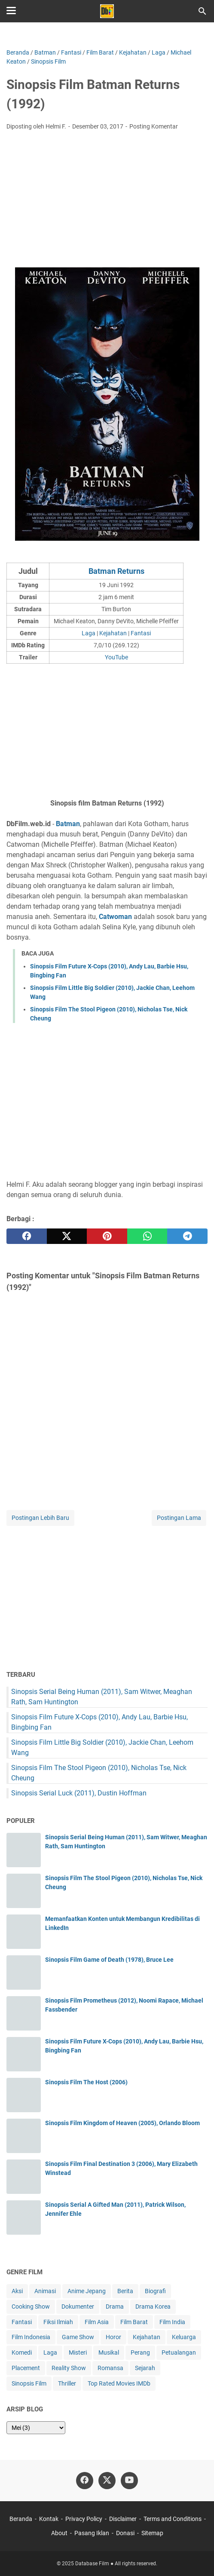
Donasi (125, 2533)
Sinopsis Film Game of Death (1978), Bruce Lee (109, 1959)
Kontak (48, 2518)
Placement (26, 2368)
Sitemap (152, 2533)
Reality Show (69, 2368)
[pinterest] (107, 1236)
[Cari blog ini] (202, 11)
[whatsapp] (147, 1236)
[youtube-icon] (129, 2480)
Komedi (22, 2352)
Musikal (108, 2352)
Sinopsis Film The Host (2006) (86, 2082)
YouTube (116, 657)
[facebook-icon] (84, 2480)
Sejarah (145, 2368)
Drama (115, 2306)
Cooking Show (31, 2306)
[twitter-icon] (107, 2480)
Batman (68, 824)
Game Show (78, 2337)
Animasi (45, 2291)
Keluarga (184, 2337)
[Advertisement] (107, 201)
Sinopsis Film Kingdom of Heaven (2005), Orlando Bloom (122, 2123)
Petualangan (179, 2352)
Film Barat (134, 2322)
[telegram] (187, 1236)
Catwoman (115, 917)
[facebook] (26, 1236)
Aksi (17, 2291)
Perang (140, 2352)
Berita (125, 2291)
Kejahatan (113, 633)
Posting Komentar (153, 126)
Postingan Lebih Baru (40, 1517)
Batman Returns (116, 571)
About (59, 2533)
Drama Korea (153, 2306)
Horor (113, 2337)
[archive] (35, 2427)
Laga (88, 633)
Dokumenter (77, 2306)
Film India (172, 2322)
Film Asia (97, 2322)
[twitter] (67, 1236)
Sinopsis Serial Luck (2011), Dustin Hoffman (79, 1793)
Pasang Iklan (91, 2533)
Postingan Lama (179, 1517)
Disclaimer (123, 2518)
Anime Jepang (86, 2291)
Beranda (20, 2518)
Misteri (78, 2352)
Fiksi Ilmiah (58, 2322)
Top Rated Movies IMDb (119, 2383)
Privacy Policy (83, 2518)
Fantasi (141, 633)
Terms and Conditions (173, 2518)
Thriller (67, 2383)
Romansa (110, 2368)
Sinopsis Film (29, 2383)
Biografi (155, 2291)
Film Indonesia (31, 2337)
